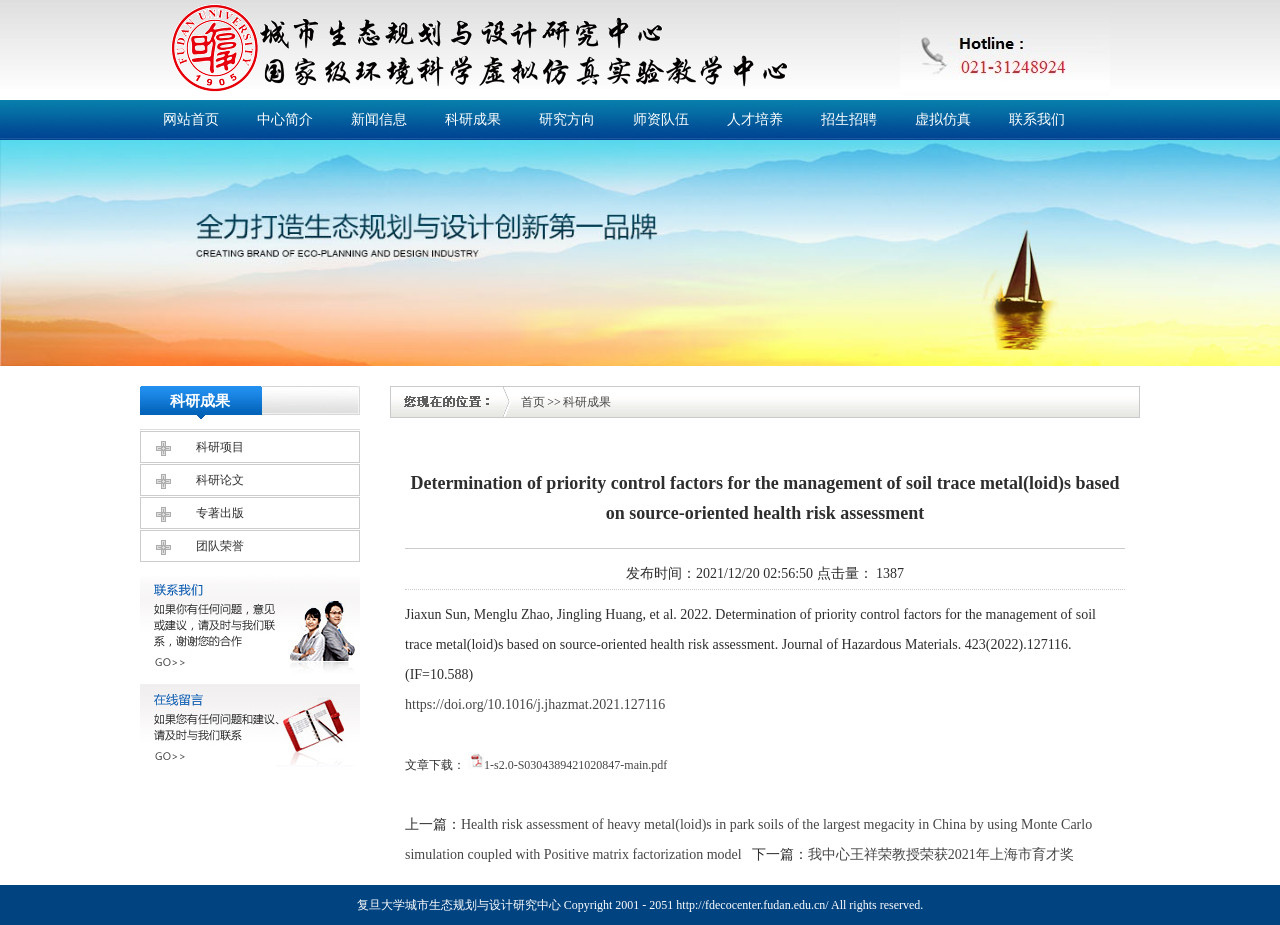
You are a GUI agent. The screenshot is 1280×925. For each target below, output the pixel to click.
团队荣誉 (220, 546)
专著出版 (220, 513)
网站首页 (191, 119)
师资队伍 (661, 119)
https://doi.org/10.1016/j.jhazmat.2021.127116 (535, 704)
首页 (533, 402)
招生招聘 (849, 119)
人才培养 (755, 119)
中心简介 (285, 119)
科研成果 (473, 119)
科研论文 (220, 480)
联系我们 (1037, 119)
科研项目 (220, 447)
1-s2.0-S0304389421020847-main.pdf (575, 765)
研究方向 (567, 119)
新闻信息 (379, 119)
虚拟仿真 (943, 119)
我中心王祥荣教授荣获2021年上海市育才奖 (941, 854)
